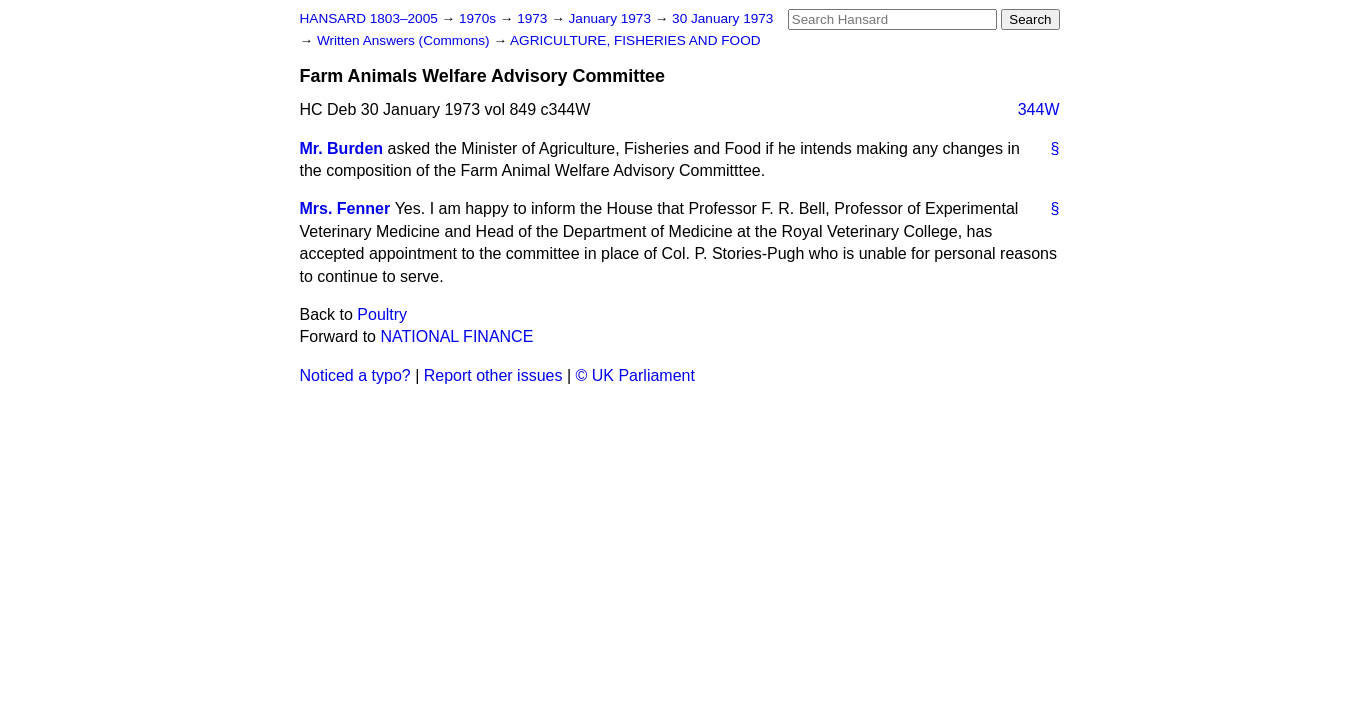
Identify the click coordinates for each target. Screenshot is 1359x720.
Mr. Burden (342, 148)
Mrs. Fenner (345, 208)
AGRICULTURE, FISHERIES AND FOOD (635, 40)
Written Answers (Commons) (405, 40)
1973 (534, 18)
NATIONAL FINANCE (456, 336)
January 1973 (612, 18)
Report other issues (493, 375)
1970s (479, 18)
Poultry (382, 314)
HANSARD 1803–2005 (369, 18)
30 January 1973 (722, 18)
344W (1039, 109)
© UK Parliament (635, 375)
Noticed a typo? (355, 375)
